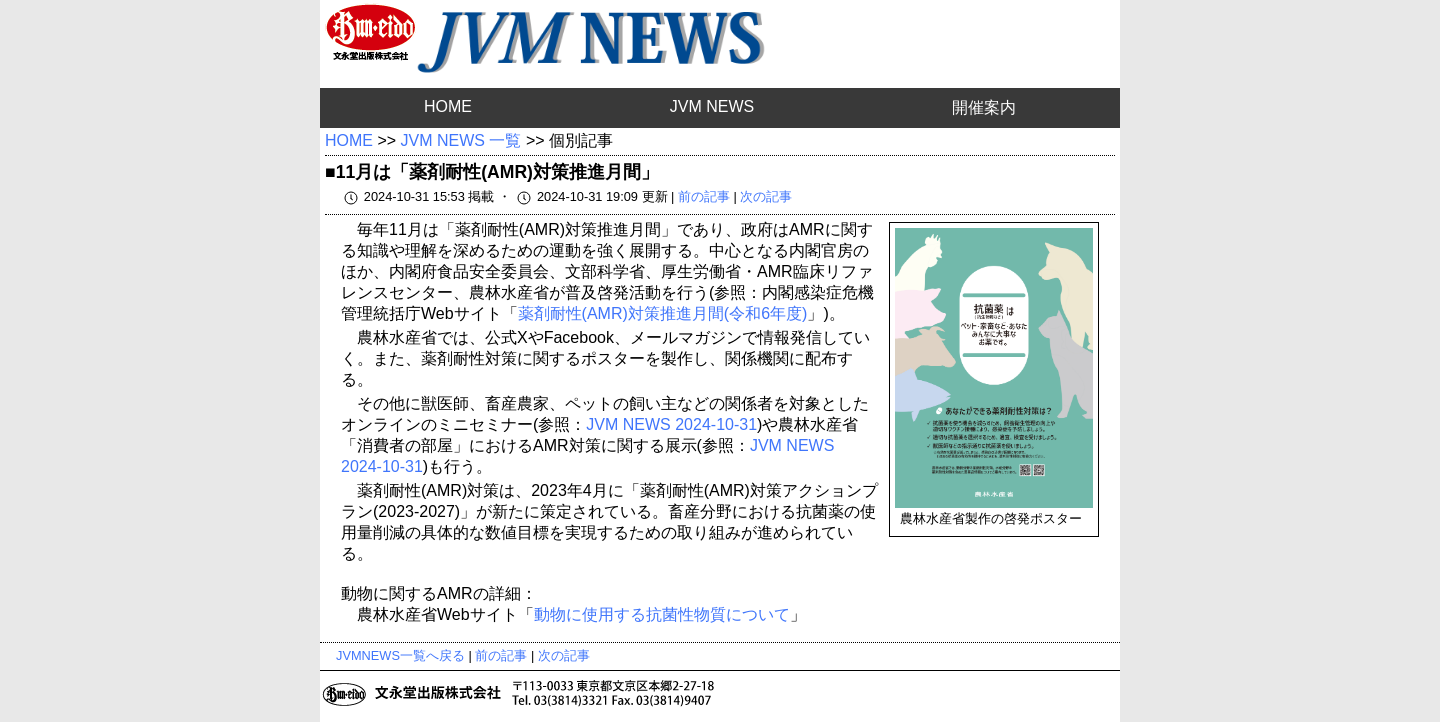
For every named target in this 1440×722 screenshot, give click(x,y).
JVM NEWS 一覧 (461, 140)
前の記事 (704, 196)
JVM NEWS (712, 106)
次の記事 (766, 196)
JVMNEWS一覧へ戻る (400, 655)
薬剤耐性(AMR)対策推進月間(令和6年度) (663, 313)
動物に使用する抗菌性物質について (662, 614)
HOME (448, 106)
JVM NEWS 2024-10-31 (671, 424)
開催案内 (984, 107)
